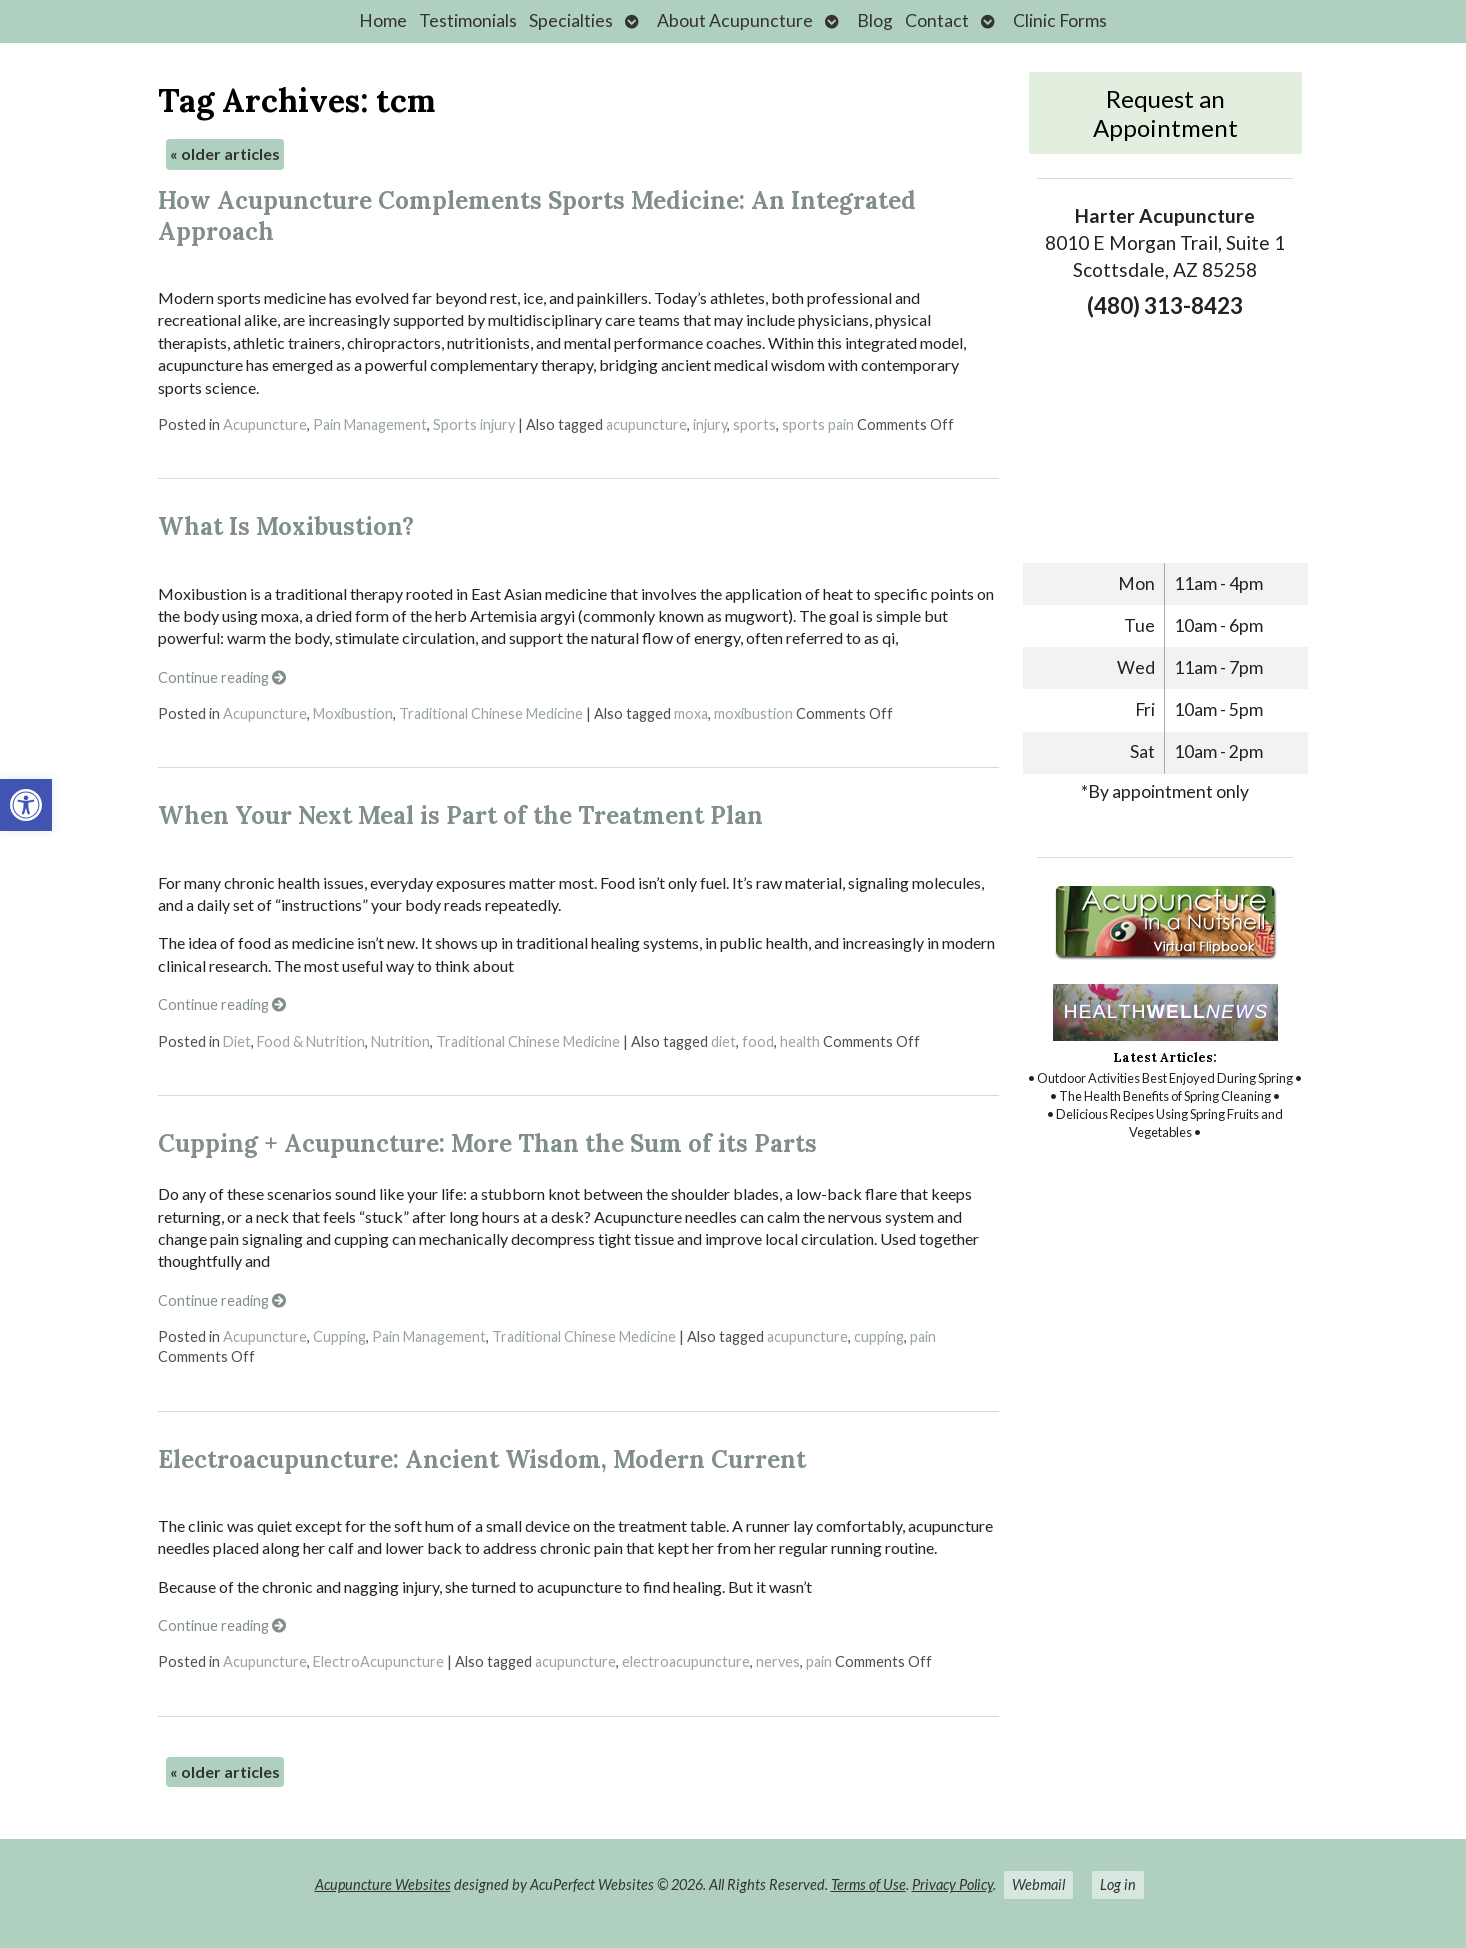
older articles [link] (225, 153)
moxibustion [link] (753, 713)
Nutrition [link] (400, 1041)
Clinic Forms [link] (1060, 20)
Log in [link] (1118, 1884)
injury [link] (710, 424)
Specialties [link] (571, 20)
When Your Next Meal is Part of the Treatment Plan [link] (460, 815)
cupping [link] (879, 1336)
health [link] (800, 1041)
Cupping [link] (339, 1336)
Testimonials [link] (468, 20)
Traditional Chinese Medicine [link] (491, 713)
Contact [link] (937, 20)
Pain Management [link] (370, 424)
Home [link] (383, 20)
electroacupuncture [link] (686, 1661)
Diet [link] (237, 1041)
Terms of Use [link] (868, 1884)
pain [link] (923, 1336)
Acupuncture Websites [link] (383, 1884)
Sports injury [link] (474, 424)
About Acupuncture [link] (735, 20)
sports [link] (754, 424)
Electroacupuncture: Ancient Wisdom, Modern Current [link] (482, 1459)
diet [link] (723, 1041)
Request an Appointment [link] (1165, 113)
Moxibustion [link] (353, 713)
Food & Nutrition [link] (311, 1041)
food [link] (758, 1041)
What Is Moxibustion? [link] (286, 526)
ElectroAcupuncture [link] (378, 1661)
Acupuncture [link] (265, 424)
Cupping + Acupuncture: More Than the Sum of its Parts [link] (487, 1143)
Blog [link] (875, 20)
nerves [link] (778, 1661)
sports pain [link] (818, 424)
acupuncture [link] (646, 424)
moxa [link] (691, 713)
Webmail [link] (1038, 1884)
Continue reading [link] (222, 677)
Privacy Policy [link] (952, 1884)
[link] (26, 805)
